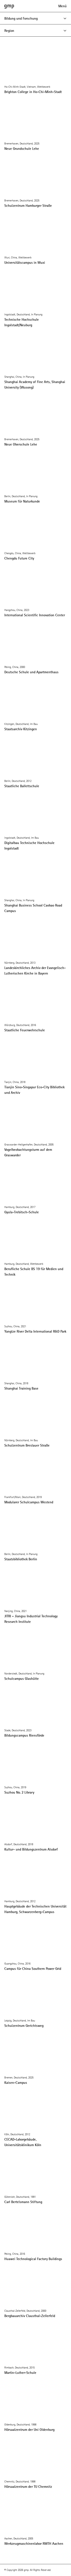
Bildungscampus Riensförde (24, 1735)
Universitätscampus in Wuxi (24, 262)
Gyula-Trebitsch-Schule (21, 1212)
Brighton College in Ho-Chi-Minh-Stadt (33, 92)
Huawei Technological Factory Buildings (33, 2259)
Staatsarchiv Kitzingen (20, 729)
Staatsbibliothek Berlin (20, 1559)
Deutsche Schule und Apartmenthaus (31, 672)
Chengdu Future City (19, 558)
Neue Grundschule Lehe (21, 149)
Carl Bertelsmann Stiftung (23, 2202)
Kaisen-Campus (15, 2083)
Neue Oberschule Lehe (20, 444)
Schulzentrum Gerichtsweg (24, 2026)
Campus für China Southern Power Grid (32, 1969)
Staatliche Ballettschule (21, 786)
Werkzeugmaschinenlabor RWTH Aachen (33, 2544)
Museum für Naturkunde (22, 501)
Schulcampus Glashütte (21, 1679)
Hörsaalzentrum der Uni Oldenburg (29, 2430)
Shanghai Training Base (21, 1388)
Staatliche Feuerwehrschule (24, 1030)
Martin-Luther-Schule (20, 2373)
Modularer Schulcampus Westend (28, 1502)
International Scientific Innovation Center (34, 615)
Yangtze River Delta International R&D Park (35, 1331)
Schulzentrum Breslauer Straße (27, 1445)
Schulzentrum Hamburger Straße (28, 206)
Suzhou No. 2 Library (19, 1792)
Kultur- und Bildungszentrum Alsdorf (31, 1849)
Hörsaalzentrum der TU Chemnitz (28, 2487)
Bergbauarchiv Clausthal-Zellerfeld (29, 2316)
